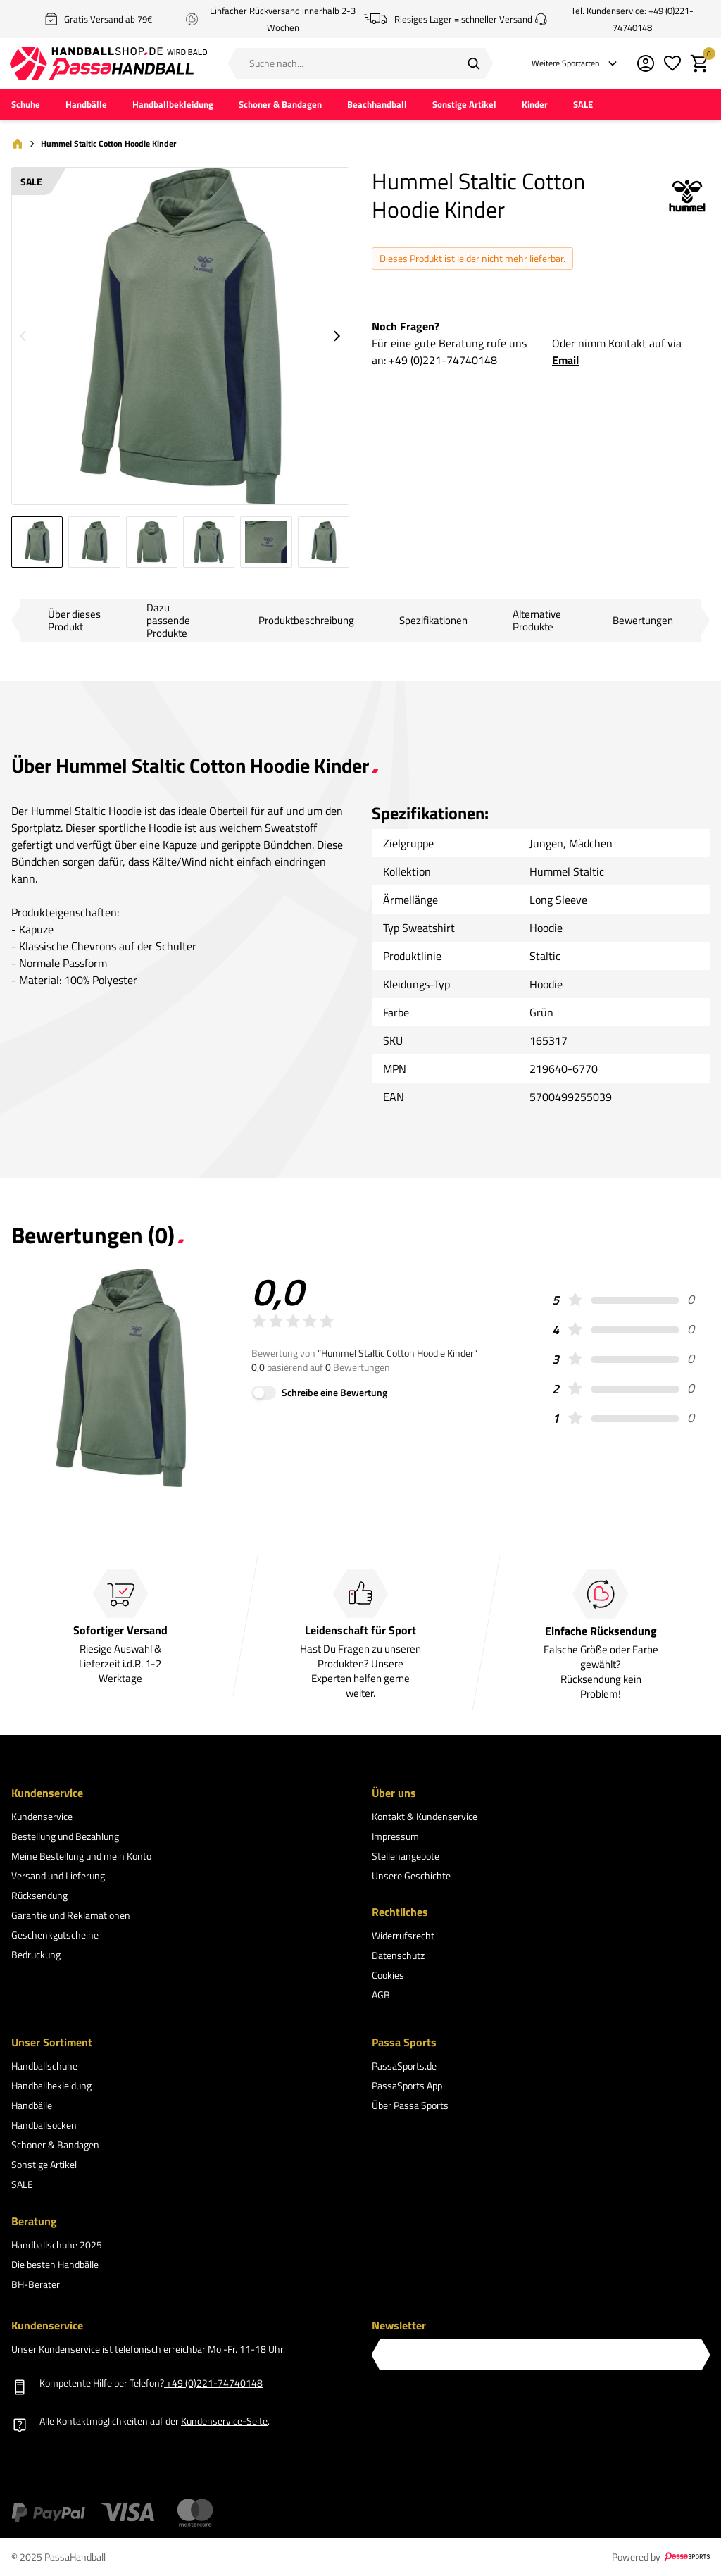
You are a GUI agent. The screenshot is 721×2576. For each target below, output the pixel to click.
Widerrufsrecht (403, 1936)
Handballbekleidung (172, 106)
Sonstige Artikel (464, 106)
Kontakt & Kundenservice (424, 1817)
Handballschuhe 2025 (56, 2245)
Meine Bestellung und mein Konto (81, 1856)
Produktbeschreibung (306, 622)
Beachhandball (377, 106)
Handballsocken (44, 2126)
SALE (583, 106)
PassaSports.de (404, 2067)
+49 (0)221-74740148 (443, 360)
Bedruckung (36, 1955)
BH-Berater (35, 2284)
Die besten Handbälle (55, 2265)
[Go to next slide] (337, 337)
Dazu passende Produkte (168, 622)
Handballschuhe (44, 2067)
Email (565, 360)
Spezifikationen (433, 622)
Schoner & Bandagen (280, 106)
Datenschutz (398, 1956)
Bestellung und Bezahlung (65, 1836)
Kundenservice (42, 1817)
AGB (381, 1996)
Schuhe (25, 106)
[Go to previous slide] (23, 337)
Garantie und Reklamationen (70, 1915)
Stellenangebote (405, 1856)
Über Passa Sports (410, 2106)
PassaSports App (407, 2086)
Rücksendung (39, 1896)
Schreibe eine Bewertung (334, 1394)
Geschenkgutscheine (55, 1935)
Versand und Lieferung (58, 1876)
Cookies (388, 1976)
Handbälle (86, 106)
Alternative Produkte (537, 622)
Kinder (535, 106)
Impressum (395, 1836)
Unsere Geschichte (411, 1876)
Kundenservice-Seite (224, 2421)
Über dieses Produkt (74, 622)
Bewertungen (643, 622)
